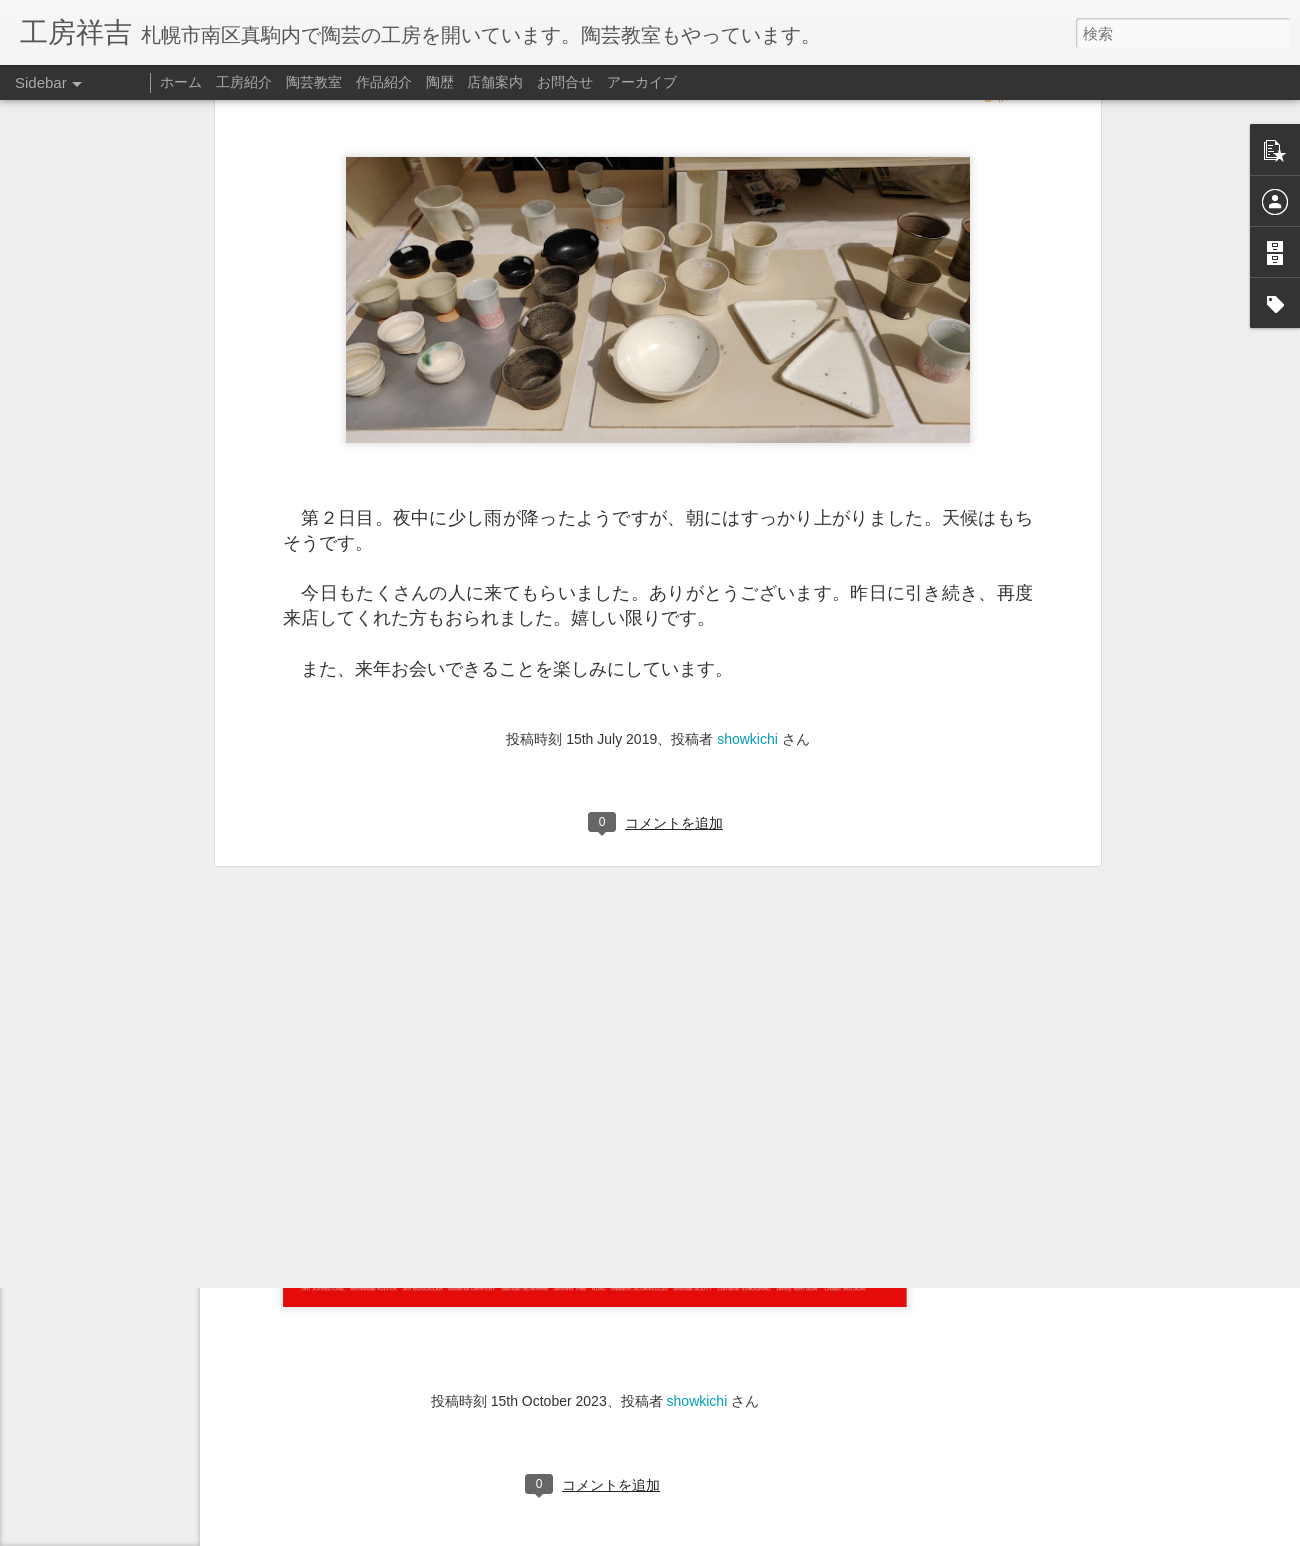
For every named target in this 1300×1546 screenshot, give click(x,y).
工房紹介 (244, 82)
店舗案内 (495, 82)
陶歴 (440, 82)
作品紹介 (384, 82)
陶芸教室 (314, 82)
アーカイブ (642, 82)
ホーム (181, 82)
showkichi (747, 490)
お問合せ (565, 82)
